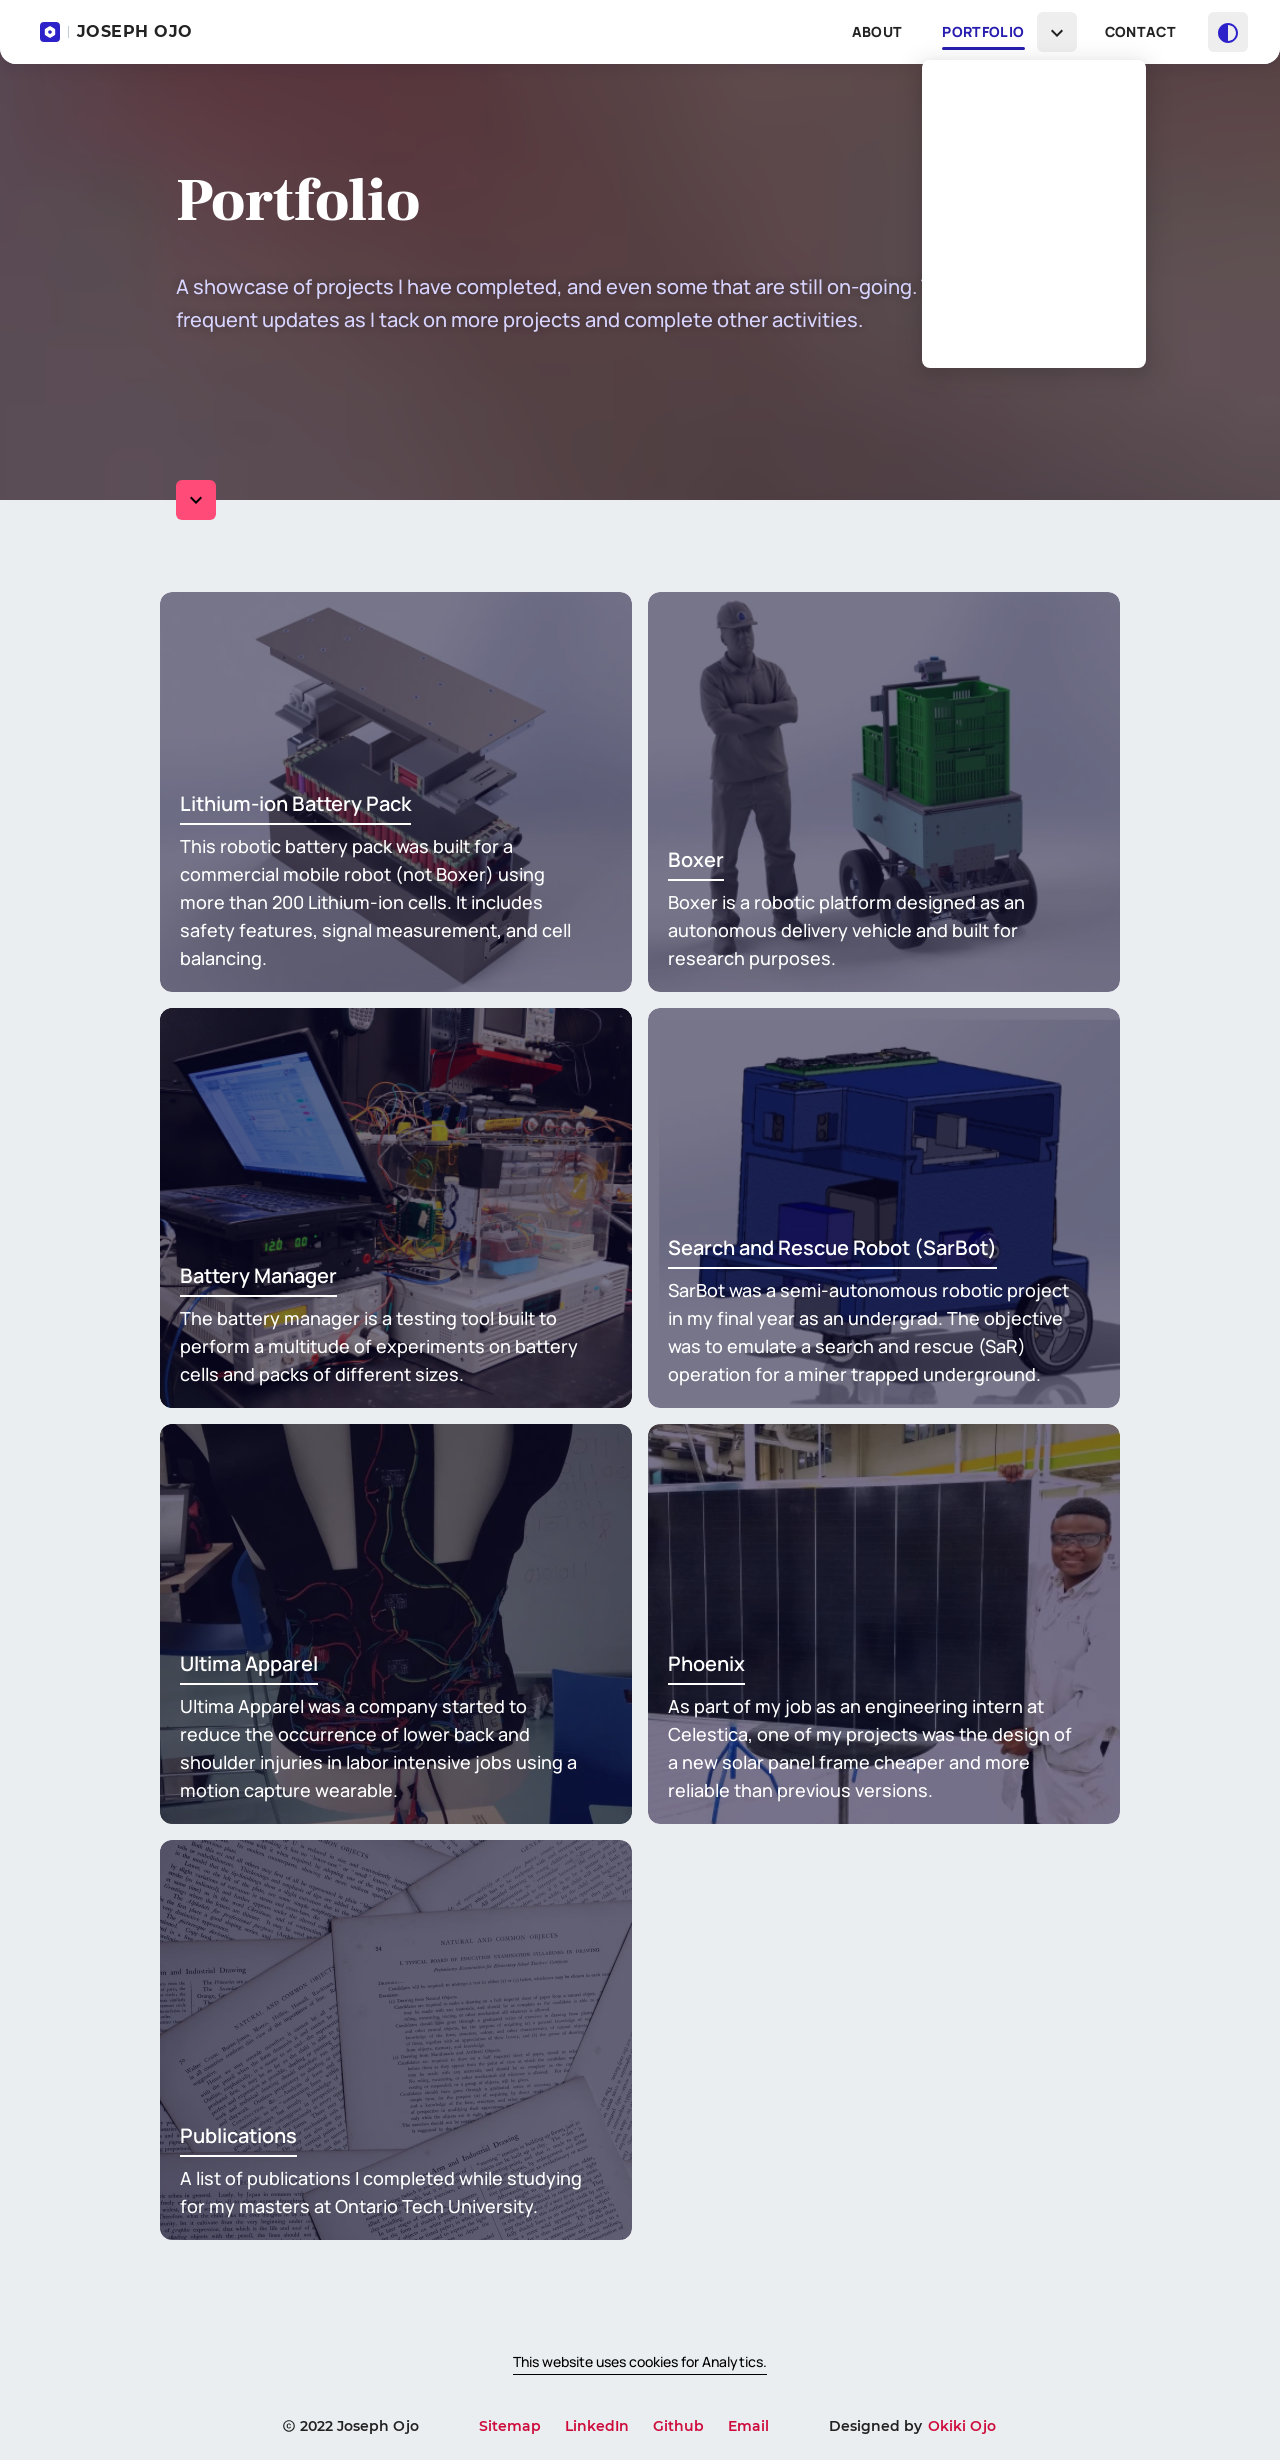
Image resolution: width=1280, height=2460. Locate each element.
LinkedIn (597, 2426)
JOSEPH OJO (116, 32)
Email (748, 2426)
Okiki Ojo (962, 2426)
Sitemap (510, 2426)
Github (678, 2426)
